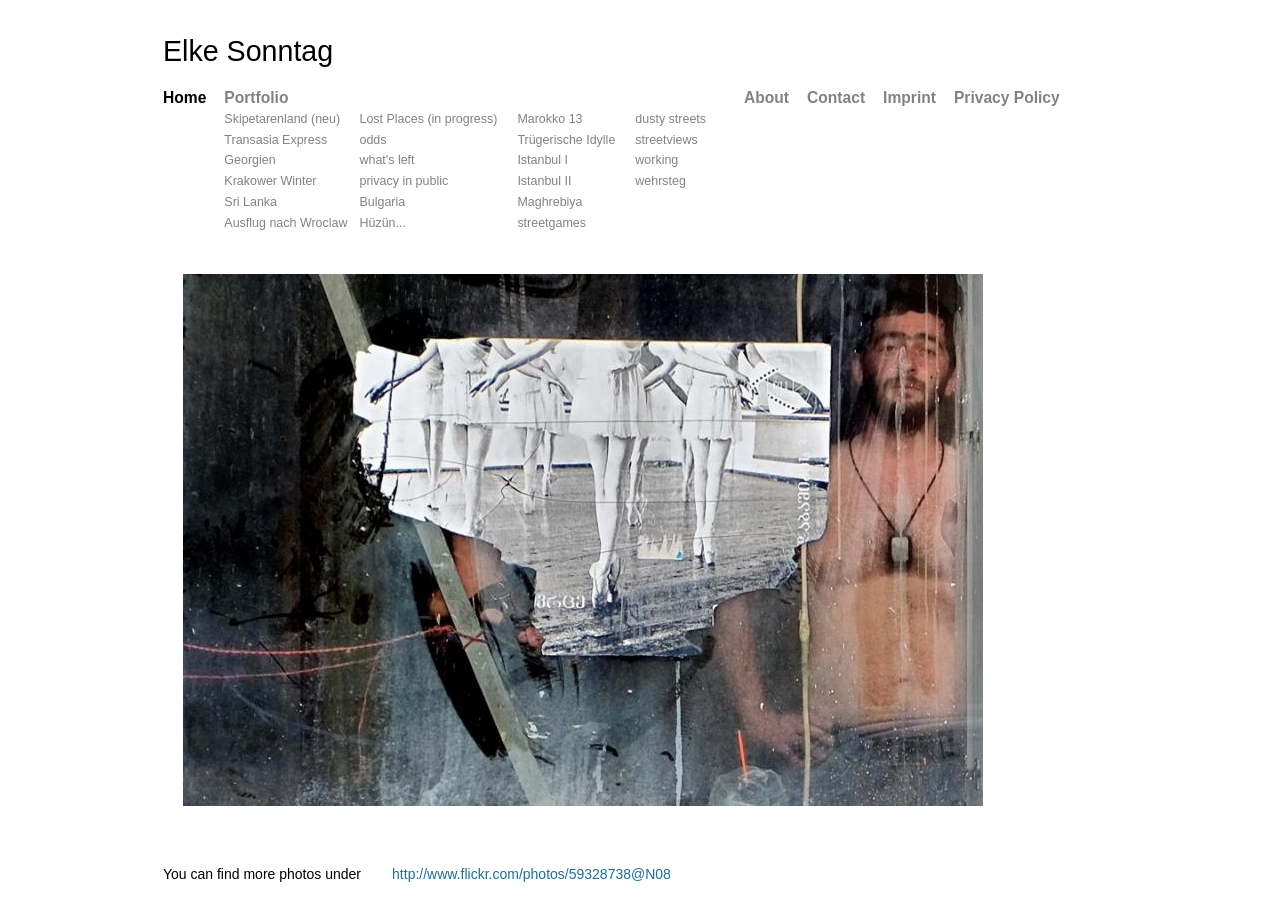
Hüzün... (382, 223)
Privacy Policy (1007, 97)
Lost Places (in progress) (428, 119)
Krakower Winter (270, 181)
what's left (386, 160)
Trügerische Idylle (566, 140)
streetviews (666, 140)
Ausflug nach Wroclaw (285, 223)
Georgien (249, 160)
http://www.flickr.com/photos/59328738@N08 (531, 874)
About (766, 97)
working (656, 160)
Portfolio (256, 97)
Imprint (909, 97)
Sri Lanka (250, 202)
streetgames (551, 223)
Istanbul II (544, 181)
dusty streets (670, 119)
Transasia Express (275, 140)
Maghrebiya (549, 202)
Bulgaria (382, 202)
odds (372, 140)
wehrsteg (660, 181)
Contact (836, 97)
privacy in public (403, 181)
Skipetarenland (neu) (282, 119)
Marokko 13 (549, 119)
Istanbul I (542, 160)
